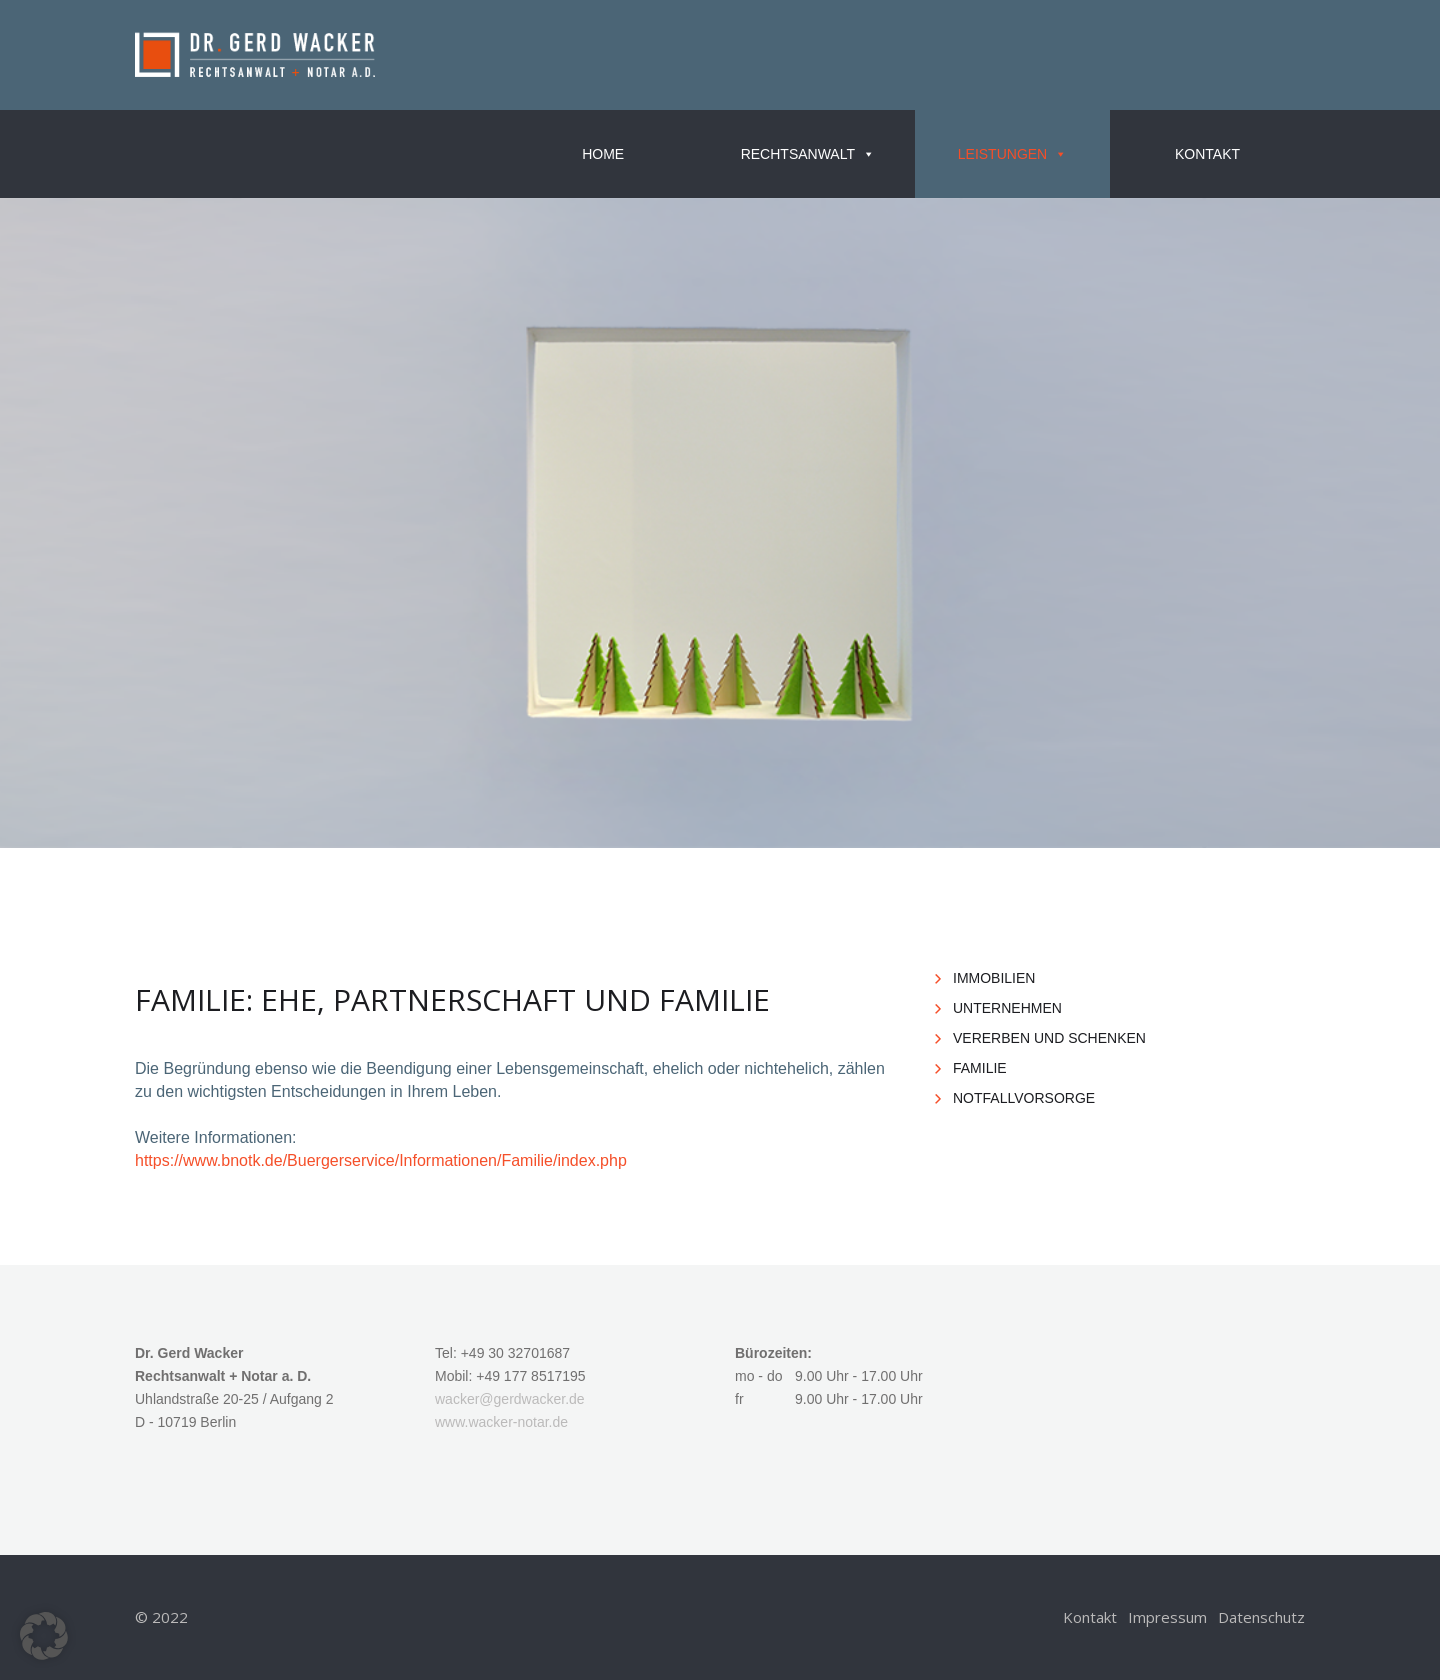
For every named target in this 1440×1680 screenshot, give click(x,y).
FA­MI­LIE (980, 1068)
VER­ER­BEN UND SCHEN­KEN (1049, 1038)
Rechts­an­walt (808, 154)
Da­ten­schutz (1261, 1617)
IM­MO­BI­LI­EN (994, 978)
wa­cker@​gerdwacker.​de (510, 1399)
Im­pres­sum (1167, 1617)
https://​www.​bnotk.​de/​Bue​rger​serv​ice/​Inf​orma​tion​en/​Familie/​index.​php (381, 1160)
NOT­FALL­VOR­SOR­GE (1024, 1098)
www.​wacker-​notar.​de (501, 1422)
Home (603, 154)
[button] (44, 1636)
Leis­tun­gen (1012, 154)
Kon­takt (1207, 154)
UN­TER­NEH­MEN (1007, 1008)
